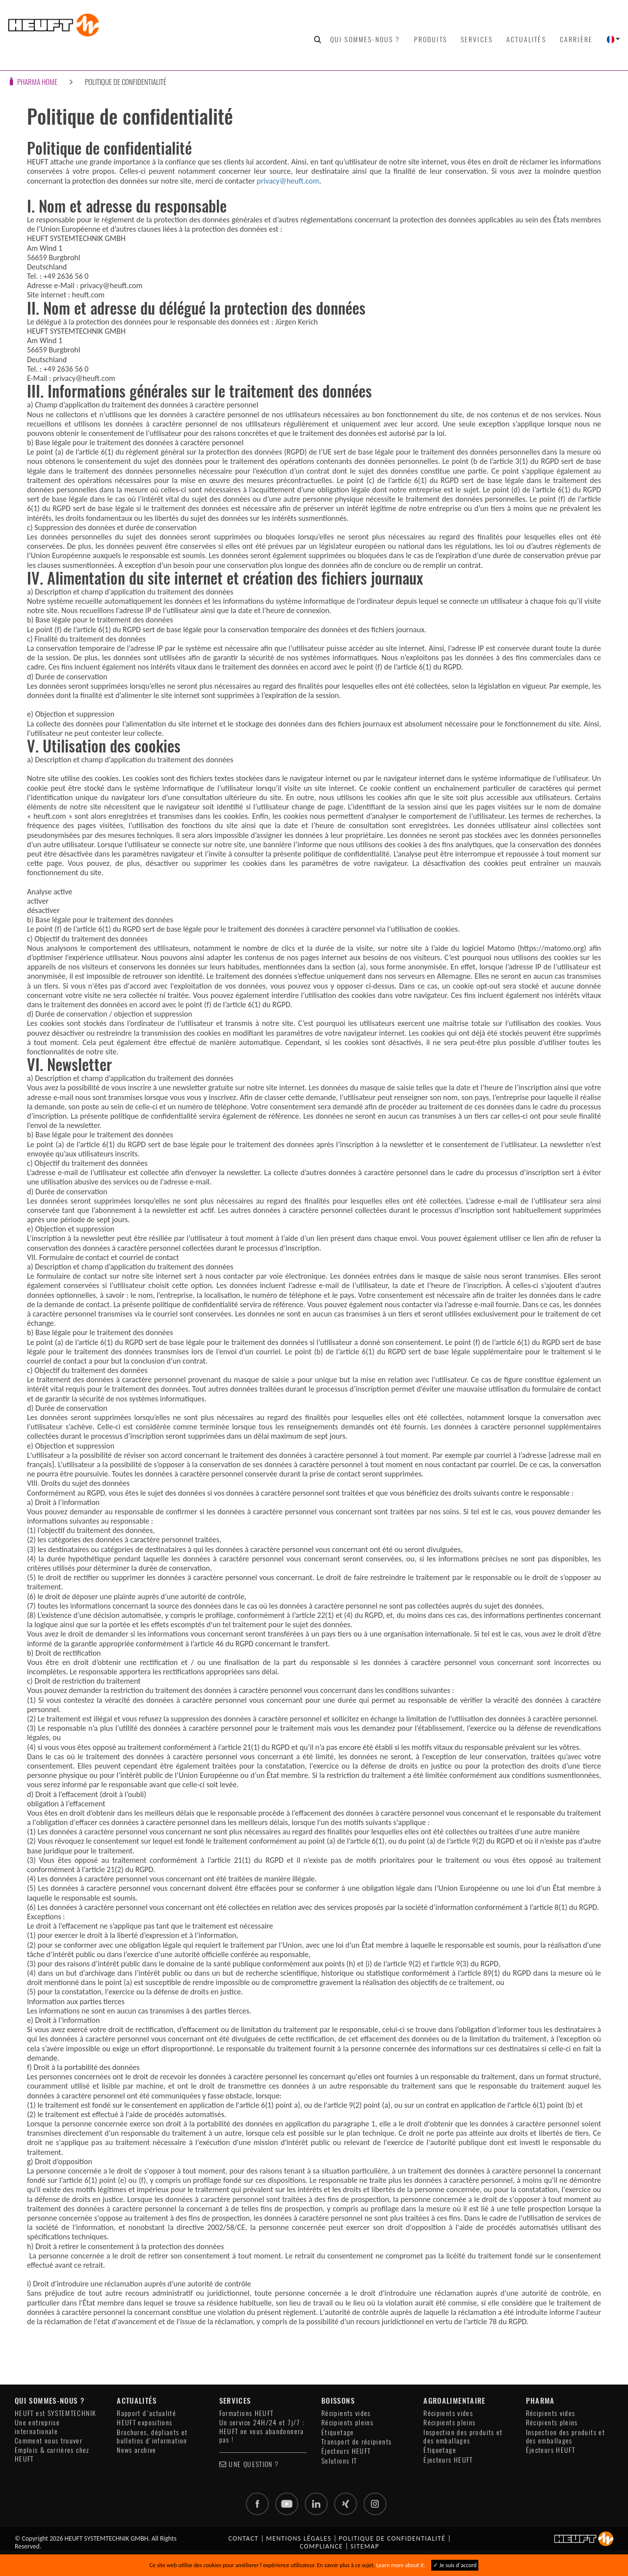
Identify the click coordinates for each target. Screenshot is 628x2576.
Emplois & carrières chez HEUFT (52, 2454)
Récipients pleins (347, 2422)
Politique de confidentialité (125, 82)
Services (477, 39)
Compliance (321, 2547)
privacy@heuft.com (288, 181)
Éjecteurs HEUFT (345, 2451)
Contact (243, 2539)
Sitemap (364, 2547)
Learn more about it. (400, 2565)
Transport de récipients (356, 2441)
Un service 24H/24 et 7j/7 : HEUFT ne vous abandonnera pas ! (262, 2431)
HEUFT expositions (144, 2422)
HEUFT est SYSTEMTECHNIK (55, 2413)
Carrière (576, 39)
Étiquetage (337, 2432)
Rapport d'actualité (146, 2413)
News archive (136, 2450)
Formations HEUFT (246, 2413)
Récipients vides (346, 2413)
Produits (430, 39)
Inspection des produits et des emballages (462, 2436)
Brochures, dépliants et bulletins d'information (152, 2436)
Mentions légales (298, 2539)
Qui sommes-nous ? (365, 39)
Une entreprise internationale (37, 2427)
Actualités (526, 39)
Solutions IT (339, 2461)
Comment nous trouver (48, 2440)
